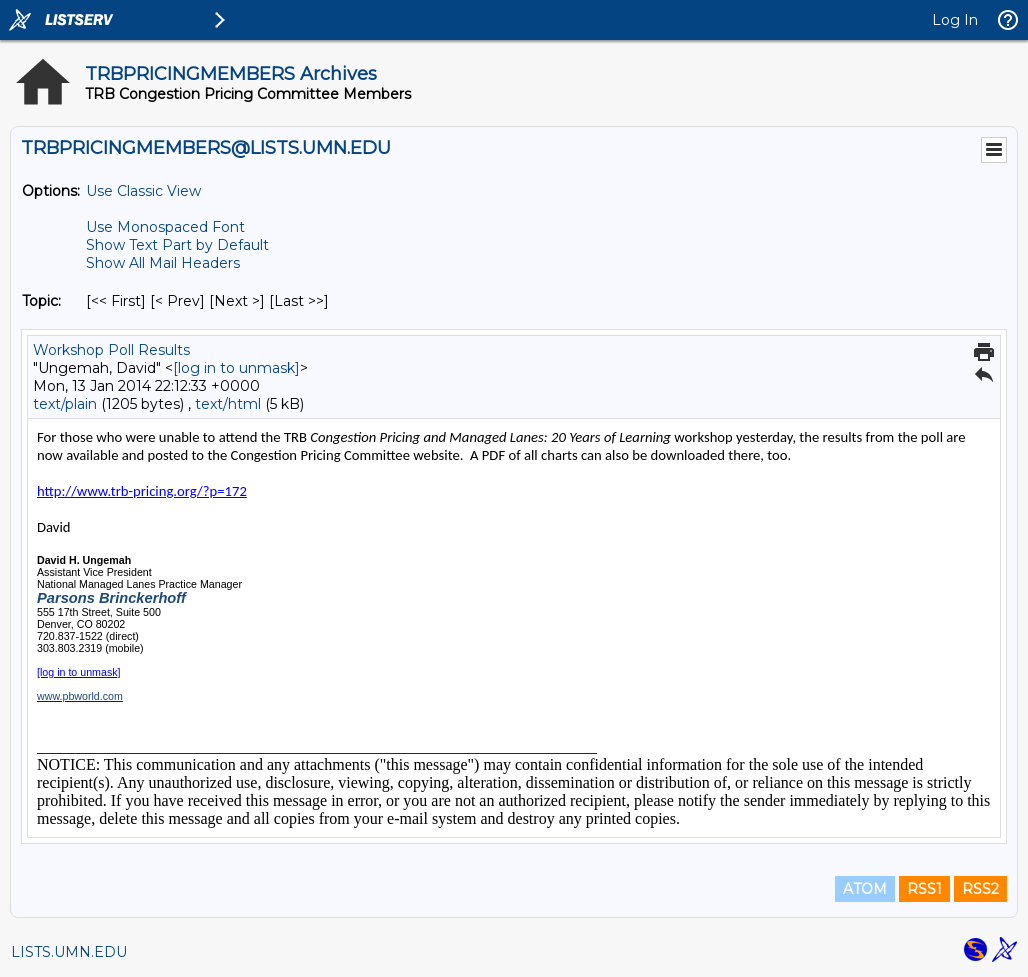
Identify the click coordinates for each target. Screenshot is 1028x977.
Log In (955, 20)
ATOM (865, 889)
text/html (228, 404)
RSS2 (980, 889)
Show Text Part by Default (177, 245)
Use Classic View (143, 191)
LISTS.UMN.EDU (69, 952)
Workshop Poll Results (111, 350)
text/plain (65, 404)
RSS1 (924, 889)
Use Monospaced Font (165, 227)
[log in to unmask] (236, 368)
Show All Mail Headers (163, 263)
